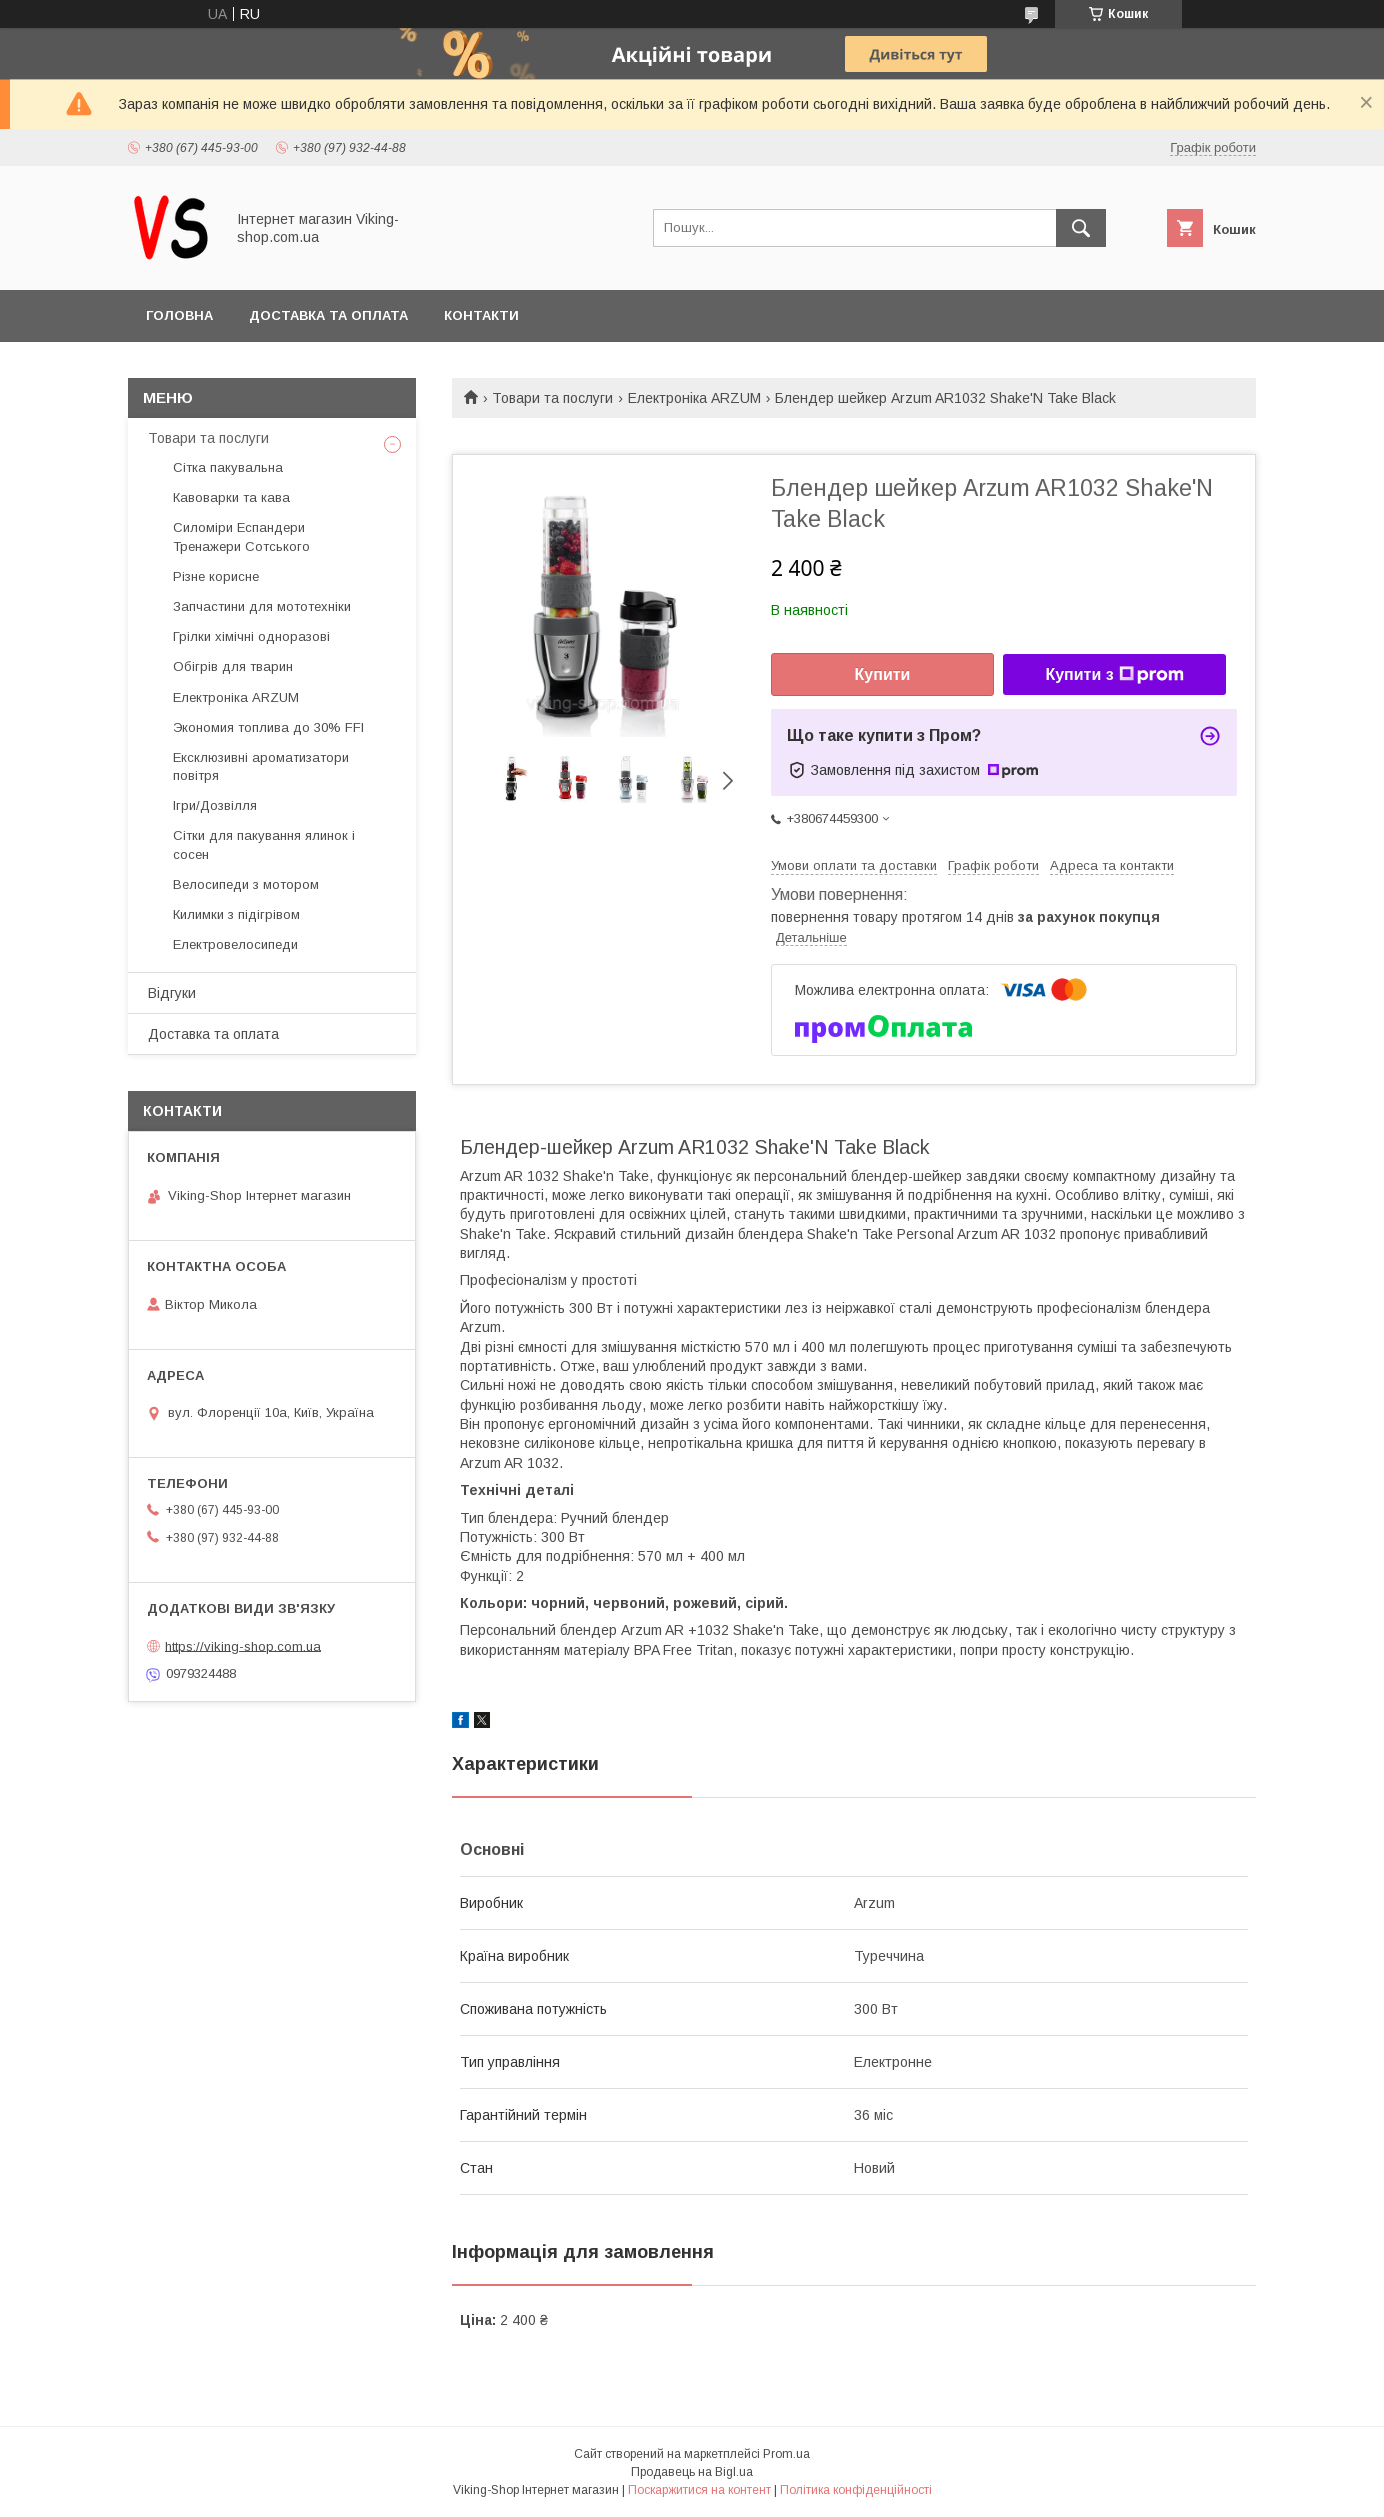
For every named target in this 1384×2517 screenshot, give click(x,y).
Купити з (1114, 675)
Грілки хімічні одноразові (251, 636)
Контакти (481, 315)
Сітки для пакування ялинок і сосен (264, 844)
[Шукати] (1081, 228)
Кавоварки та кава (231, 497)
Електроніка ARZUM (694, 398)
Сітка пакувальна (228, 467)
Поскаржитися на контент (699, 2490)
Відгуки (172, 993)
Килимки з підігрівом (236, 914)
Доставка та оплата (328, 315)
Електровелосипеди (235, 944)
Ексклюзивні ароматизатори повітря (261, 766)
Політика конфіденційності (856, 2490)
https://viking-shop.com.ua (243, 1645)
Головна (179, 315)
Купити (883, 674)
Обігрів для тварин (233, 666)
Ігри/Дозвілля (215, 805)
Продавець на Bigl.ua (692, 2472)
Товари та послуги (552, 398)
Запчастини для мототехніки (262, 606)
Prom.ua (786, 2454)
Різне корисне (216, 576)
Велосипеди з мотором (246, 884)
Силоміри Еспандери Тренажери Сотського (241, 536)
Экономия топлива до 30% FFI (268, 727)
